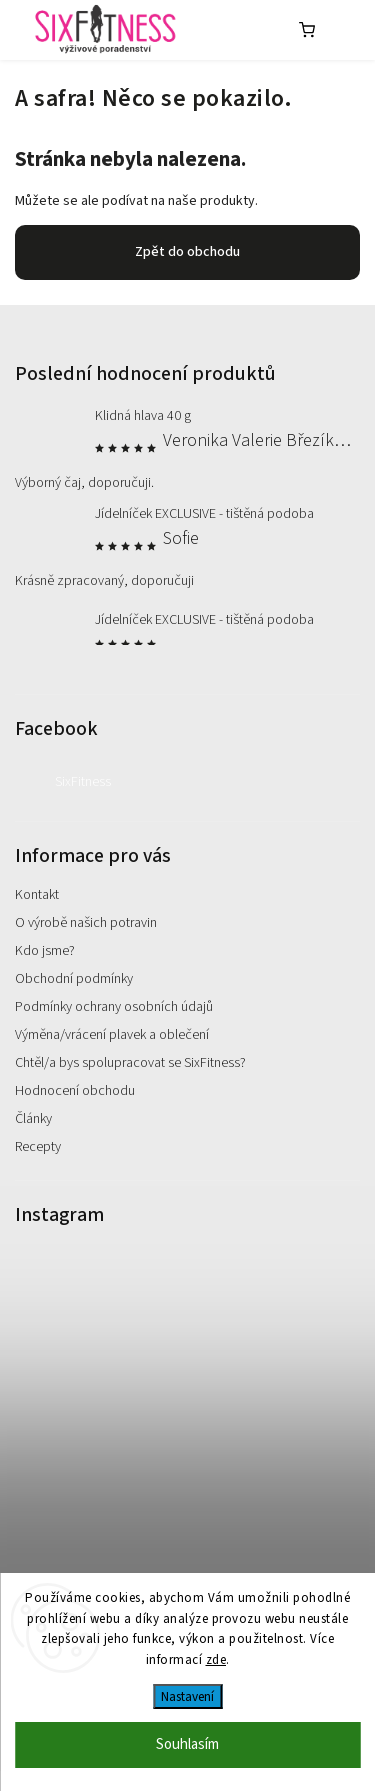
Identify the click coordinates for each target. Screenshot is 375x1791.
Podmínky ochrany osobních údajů (114, 1007)
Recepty (38, 1147)
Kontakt (37, 895)
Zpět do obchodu (187, 252)
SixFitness (83, 782)
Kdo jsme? (45, 951)
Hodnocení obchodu (75, 1091)
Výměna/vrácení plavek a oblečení (112, 1035)
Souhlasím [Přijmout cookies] (187, 1744)
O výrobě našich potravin (86, 923)
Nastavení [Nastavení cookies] (187, 1696)
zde (216, 1660)
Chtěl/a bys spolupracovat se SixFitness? (130, 1063)
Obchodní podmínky (74, 979)
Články (33, 1119)
